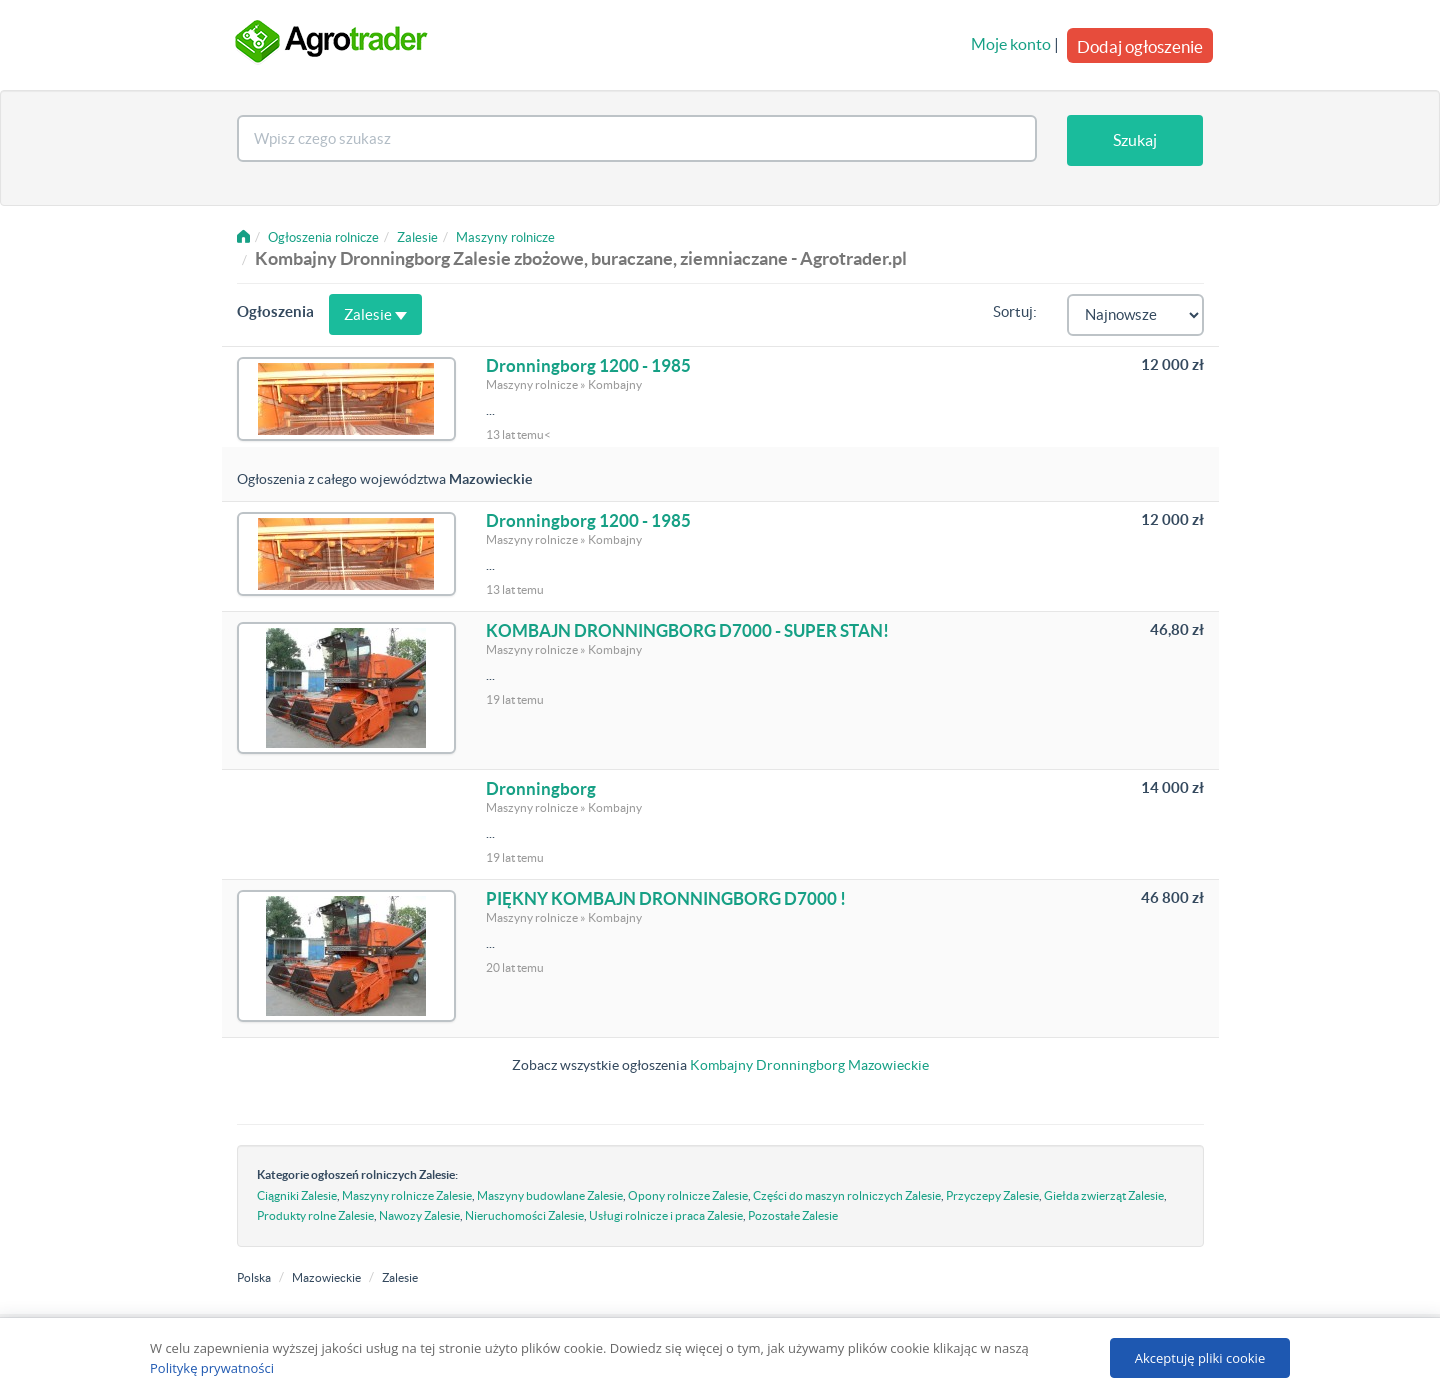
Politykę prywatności (212, 1368)
